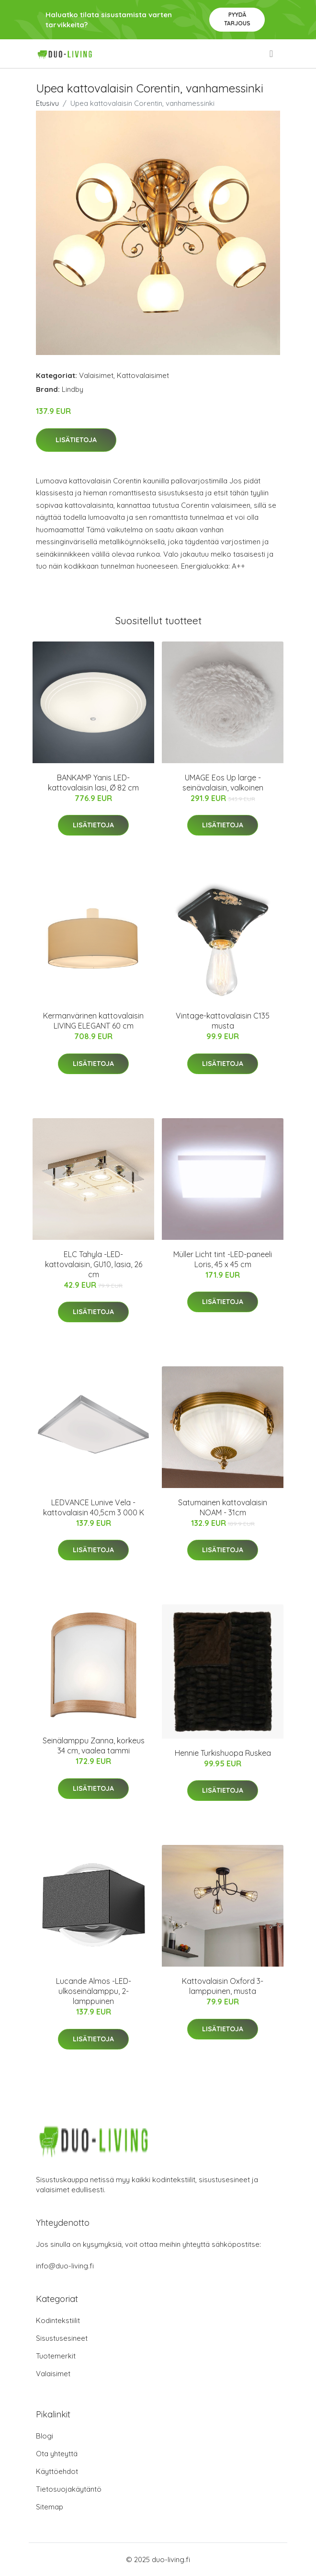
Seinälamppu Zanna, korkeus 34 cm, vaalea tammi (94, 1745)
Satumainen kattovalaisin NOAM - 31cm (222, 1507)
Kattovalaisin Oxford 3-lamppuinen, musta (222, 1986)
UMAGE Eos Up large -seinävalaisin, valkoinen (222, 782)
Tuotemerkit (56, 2355)
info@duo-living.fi (65, 2265)
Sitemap (49, 2506)
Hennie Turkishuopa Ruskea (223, 1753)
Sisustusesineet (62, 2338)
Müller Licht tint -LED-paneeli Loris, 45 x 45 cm (222, 1259)
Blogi (44, 2435)
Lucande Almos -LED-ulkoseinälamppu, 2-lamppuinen (93, 1991)
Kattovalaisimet (143, 375)
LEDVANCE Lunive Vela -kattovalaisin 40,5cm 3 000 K (93, 1507)
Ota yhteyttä (57, 2453)
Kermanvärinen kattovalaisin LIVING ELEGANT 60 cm (93, 1020)
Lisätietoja (76, 439)
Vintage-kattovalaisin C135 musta (223, 1020)
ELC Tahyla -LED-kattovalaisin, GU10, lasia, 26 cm (93, 1264)
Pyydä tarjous (237, 19)
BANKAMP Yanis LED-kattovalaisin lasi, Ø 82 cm (93, 782)
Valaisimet (96, 375)
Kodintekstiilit (58, 2320)
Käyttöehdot (57, 2471)
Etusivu (47, 103)
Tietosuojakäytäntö (69, 2489)
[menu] (272, 53)
